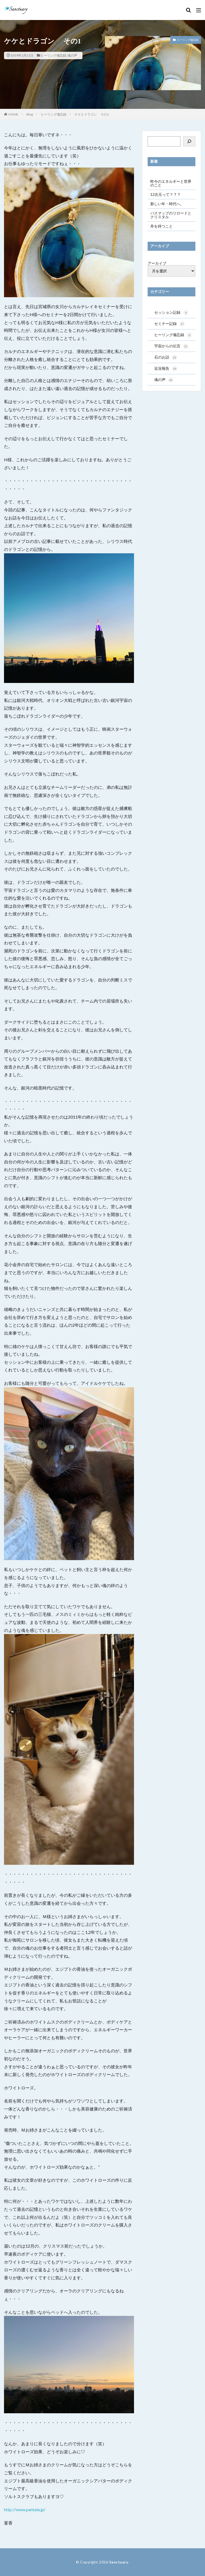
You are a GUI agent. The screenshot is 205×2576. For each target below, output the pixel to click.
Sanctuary (118, 2562)
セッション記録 (171, 313)
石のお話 (165, 358)
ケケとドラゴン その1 (91, 114)
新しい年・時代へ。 (167, 203)
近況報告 (165, 370)
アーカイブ (157, 263)
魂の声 (72, 55)
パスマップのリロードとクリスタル (170, 215)
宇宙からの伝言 (171, 347)
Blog (29, 114)
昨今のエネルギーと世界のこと (170, 183)
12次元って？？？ (165, 194)
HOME (13, 114)
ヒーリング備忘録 (53, 55)
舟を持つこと (161, 226)
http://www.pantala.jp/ (25, 2509)
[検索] (189, 141)
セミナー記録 (169, 324)
